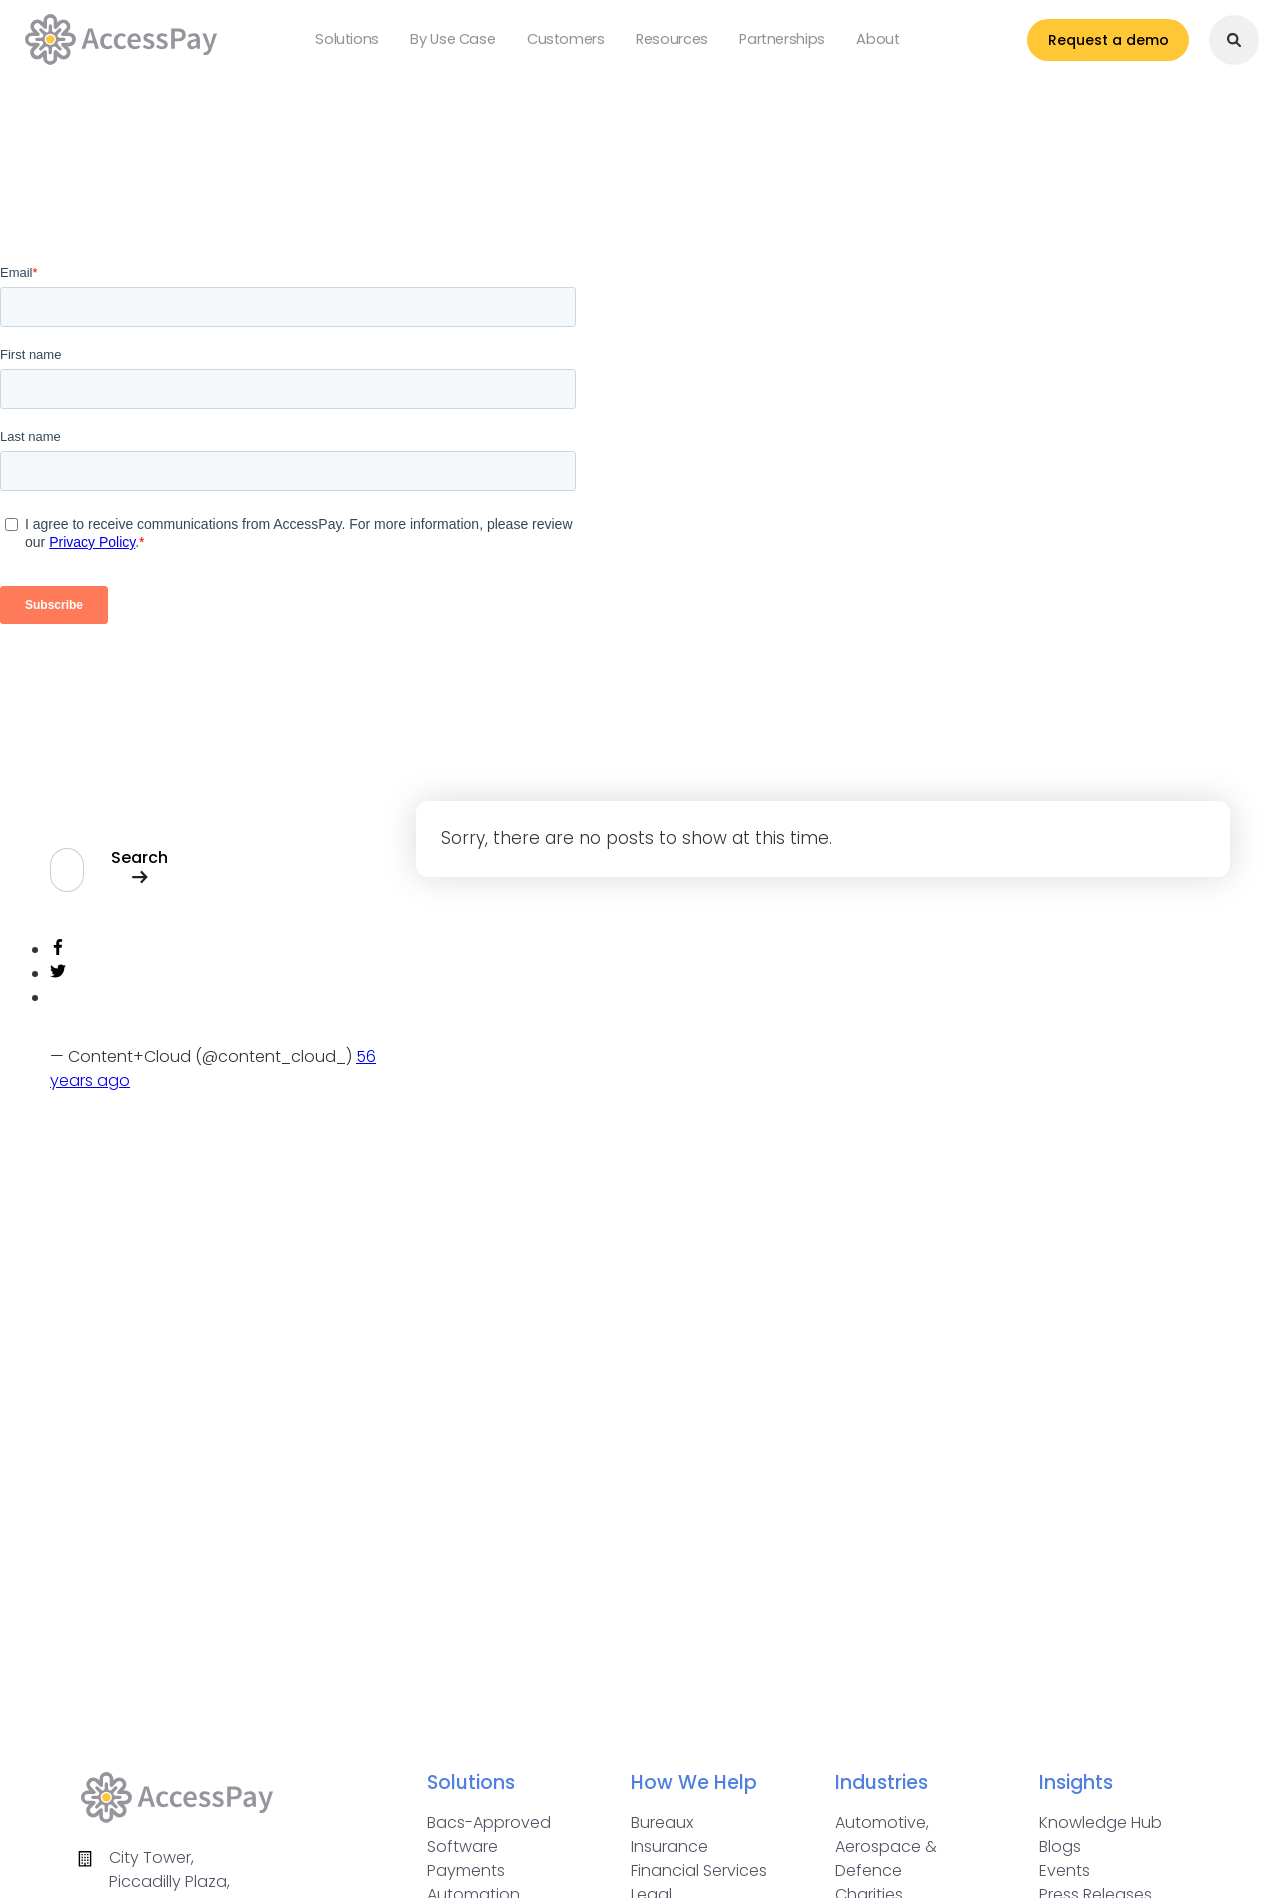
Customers (566, 44)
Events (1064, 1870)
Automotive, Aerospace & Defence (886, 1846)
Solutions (376, 44)
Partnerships (752, 44)
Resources (656, 44)
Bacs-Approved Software (489, 1834)
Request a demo (1084, 44)
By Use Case (467, 44)
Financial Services (699, 1870)
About (832, 44)
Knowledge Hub (1100, 1822)
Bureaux (662, 1822)
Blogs (1060, 1846)
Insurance (669, 1846)
